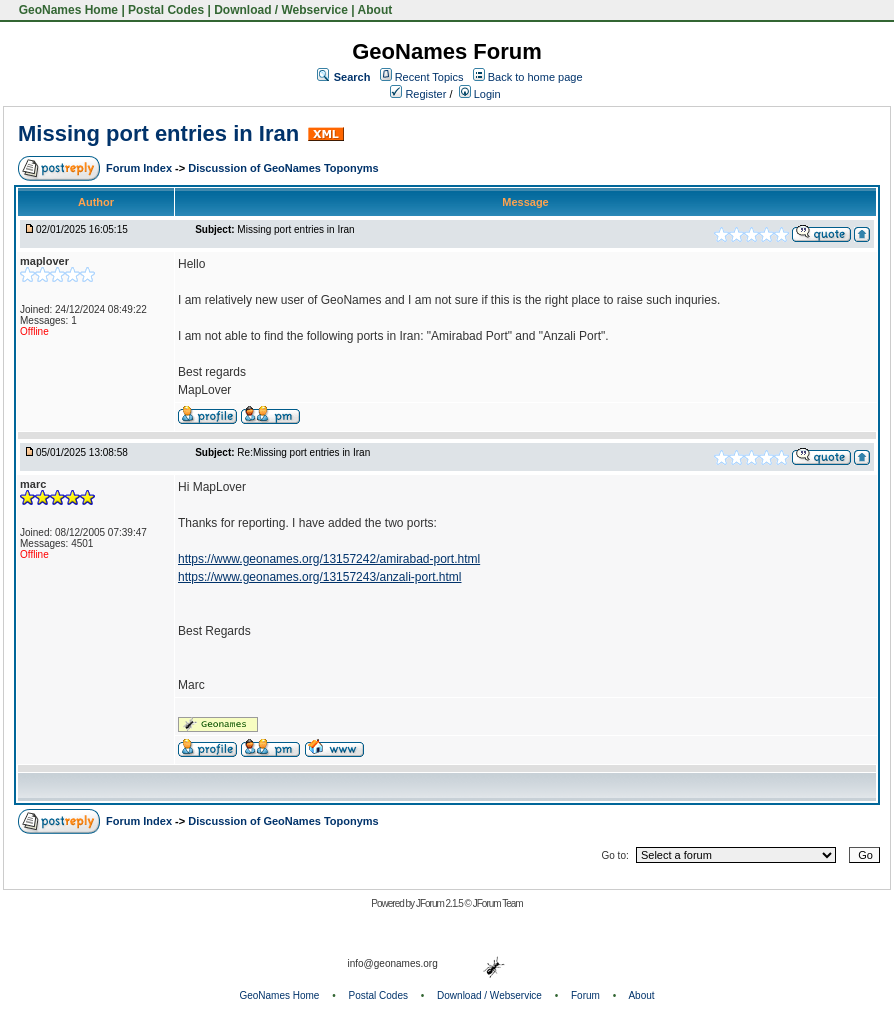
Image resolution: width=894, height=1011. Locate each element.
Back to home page (535, 77)
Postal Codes (166, 10)
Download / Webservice (281, 10)
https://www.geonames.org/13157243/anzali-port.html (320, 577)
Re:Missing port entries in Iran (303, 452)
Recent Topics (429, 77)
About (375, 10)
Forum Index (140, 168)
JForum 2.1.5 (440, 903)
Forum (585, 995)
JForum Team (498, 903)
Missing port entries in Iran (158, 133)
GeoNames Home (66, 10)
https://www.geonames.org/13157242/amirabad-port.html (329, 559)
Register (418, 94)
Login (480, 94)
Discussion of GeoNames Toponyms (283, 168)
